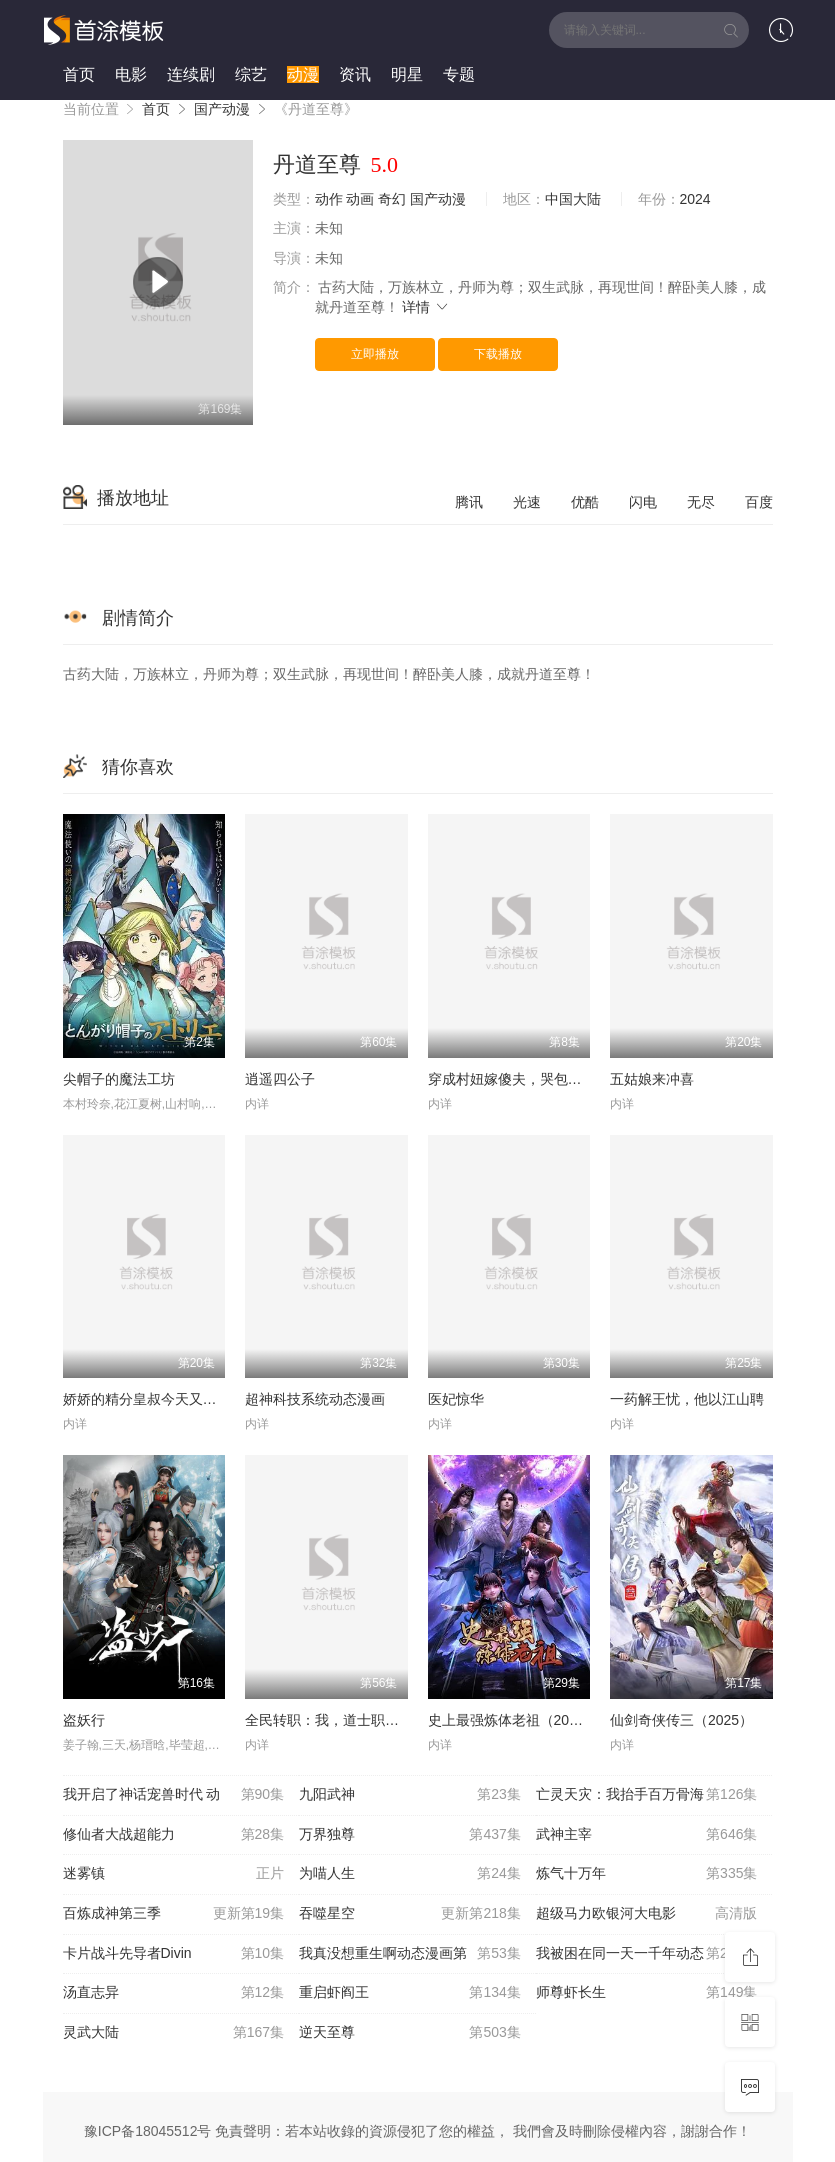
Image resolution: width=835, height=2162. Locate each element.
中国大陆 (573, 199)
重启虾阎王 (410, 1993)
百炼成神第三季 (174, 1914)
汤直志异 (174, 1993)
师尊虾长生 (647, 1993)
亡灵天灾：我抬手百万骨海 (647, 1795)
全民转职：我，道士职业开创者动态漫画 (371, 1720)
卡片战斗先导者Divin (174, 1954)
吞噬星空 (410, 1914)
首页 (79, 74)
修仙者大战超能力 (174, 1835)
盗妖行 (84, 1720)
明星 (407, 74)
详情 (426, 307)
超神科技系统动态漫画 (315, 1399)
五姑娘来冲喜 (652, 1079)
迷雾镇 (174, 1874)
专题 (459, 74)
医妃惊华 (456, 1399)
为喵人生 (410, 1874)
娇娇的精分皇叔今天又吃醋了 (154, 1399)
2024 (695, 199)
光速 (527, 502)
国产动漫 (222, 109)
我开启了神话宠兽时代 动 (174, 1795)
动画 (360, 199)
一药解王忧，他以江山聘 (687, 1399)
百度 (759, 502)
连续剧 (191, 74)
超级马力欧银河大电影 (647, 1914)
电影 (131, 74)
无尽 (701, 502)
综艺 (251, 74)
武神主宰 (647, 1835)
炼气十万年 (647, 1874)
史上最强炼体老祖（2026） (513, 1720)
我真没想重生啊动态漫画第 (410, 1954)
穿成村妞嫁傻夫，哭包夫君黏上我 (533, 1079)
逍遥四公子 (280, 1079)
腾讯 (469, 502)
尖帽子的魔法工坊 (119, 1079)
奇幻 (392, 199)
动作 (329, 199)
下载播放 (498, 354)
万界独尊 (410, 1835)
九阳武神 (410, 1795)
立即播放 (375, 354)
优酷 (585, 502)
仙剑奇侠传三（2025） (681, 1720)
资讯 (355, 74)
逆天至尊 (410, 2033)
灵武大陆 (174, 2033)
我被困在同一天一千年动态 (647, 1954)
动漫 (303, 74)
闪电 (643, 502)
